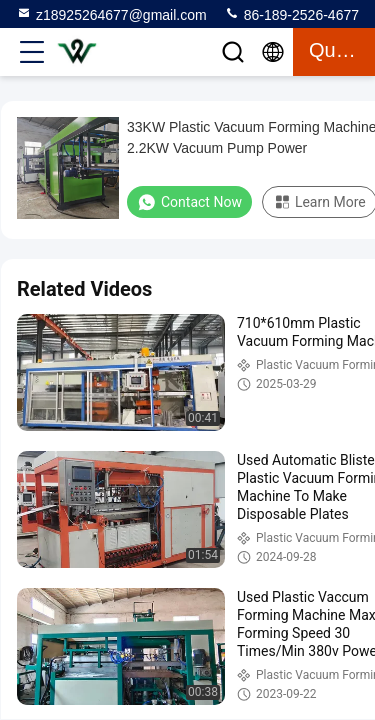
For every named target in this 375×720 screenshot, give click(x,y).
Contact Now (189, 202)
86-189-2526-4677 (291, 14)
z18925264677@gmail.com (111, 14)
